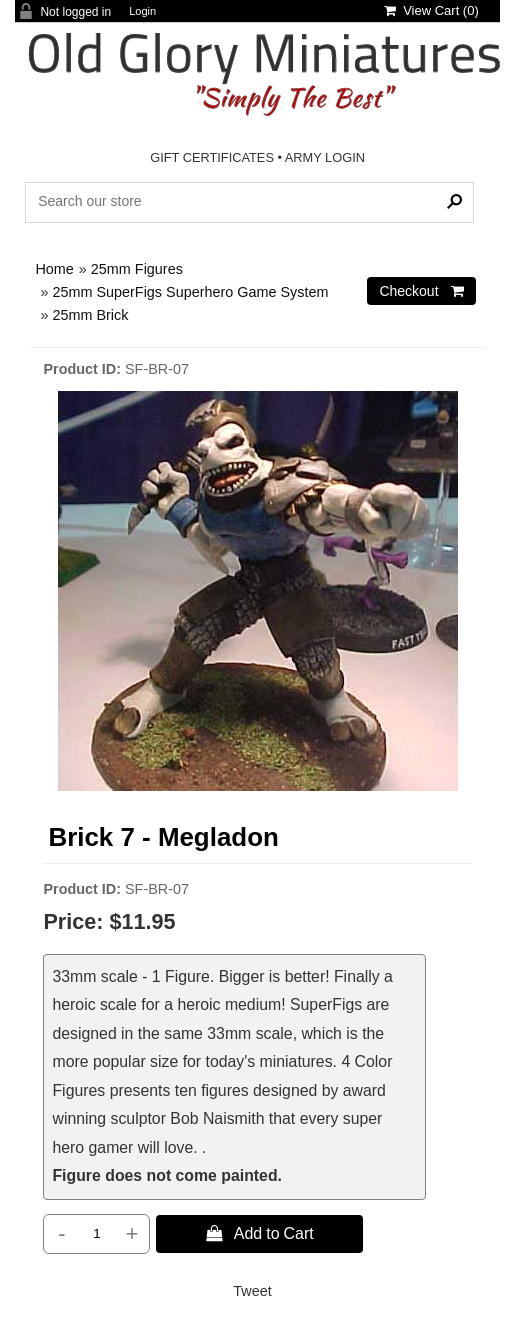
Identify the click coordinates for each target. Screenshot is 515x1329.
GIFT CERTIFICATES (212, 157)
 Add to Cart (260, 1233)
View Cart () (431, 10)
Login (142, 11)
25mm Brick (90, 315)
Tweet (252, 1291)
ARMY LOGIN (325, 157)
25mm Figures (137, 269)
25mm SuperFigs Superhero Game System (190, 292)
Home (54, 269)
